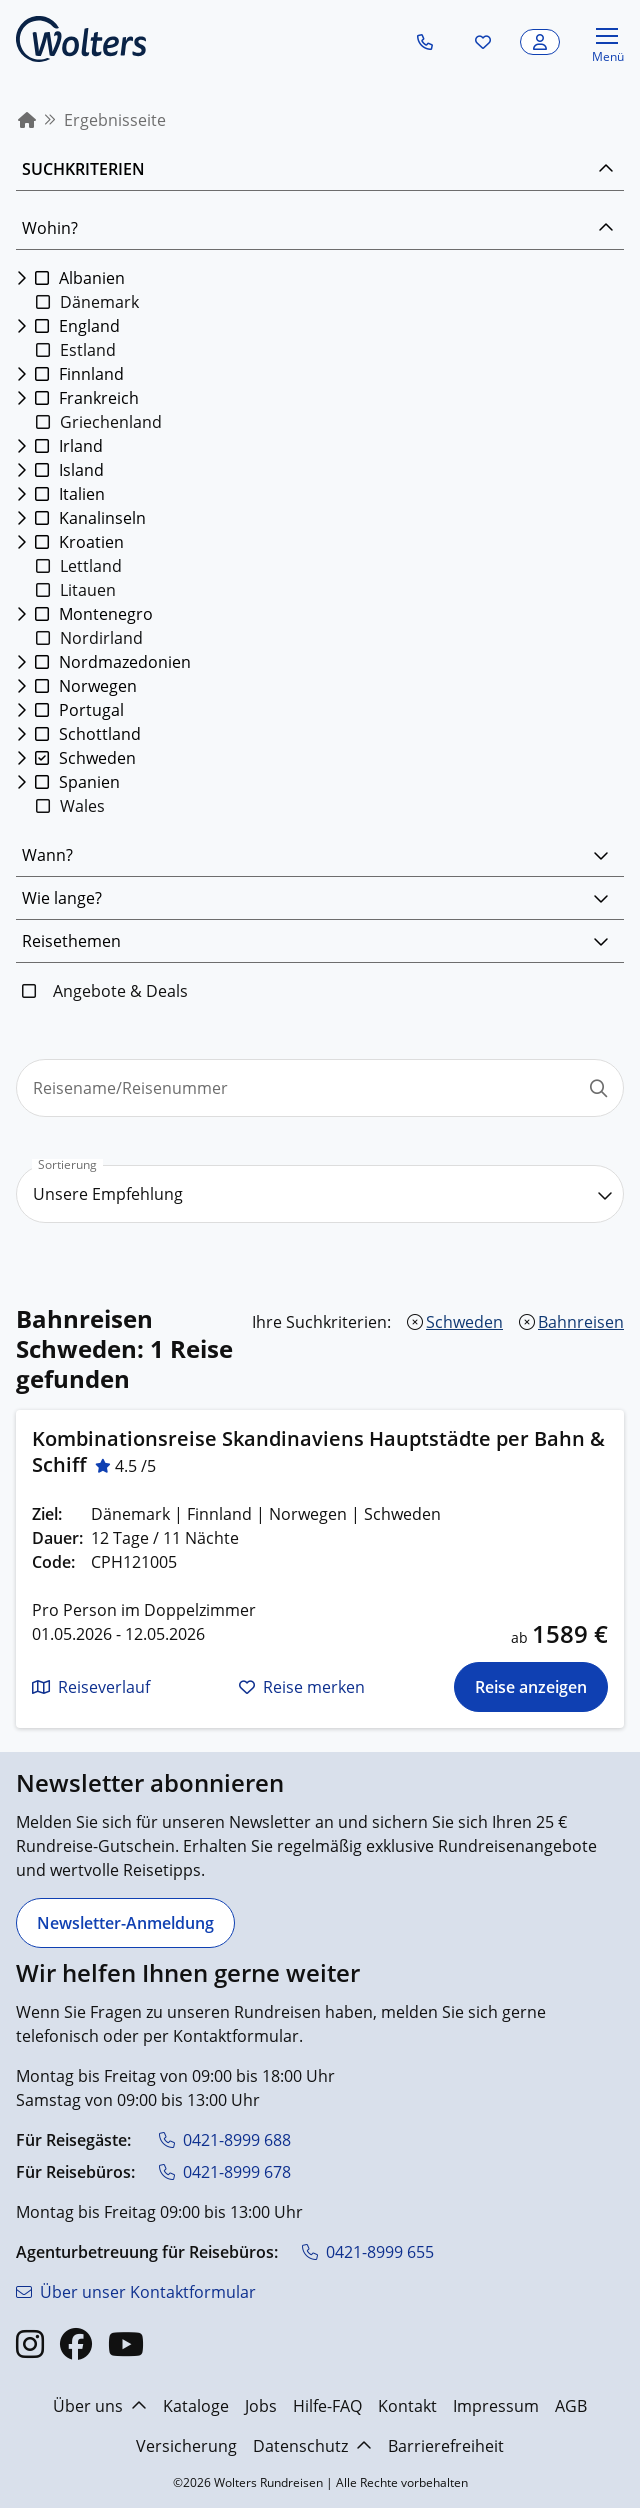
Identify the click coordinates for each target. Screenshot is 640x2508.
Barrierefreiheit (446, 2446)
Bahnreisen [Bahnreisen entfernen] (581, 1322)
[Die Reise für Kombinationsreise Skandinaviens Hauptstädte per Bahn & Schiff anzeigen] (531, 1687)
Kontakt (407, 2406)
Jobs (261, 2406)
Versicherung (186, 2446)
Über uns (100, 2406)
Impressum (496, 2406)
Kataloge (196, 2406)
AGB (571, 2406)
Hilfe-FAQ (327, 2406)
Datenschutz (312, 2446)
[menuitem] (27, 120)
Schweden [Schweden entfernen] (464, 1322)
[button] (425, 42)
